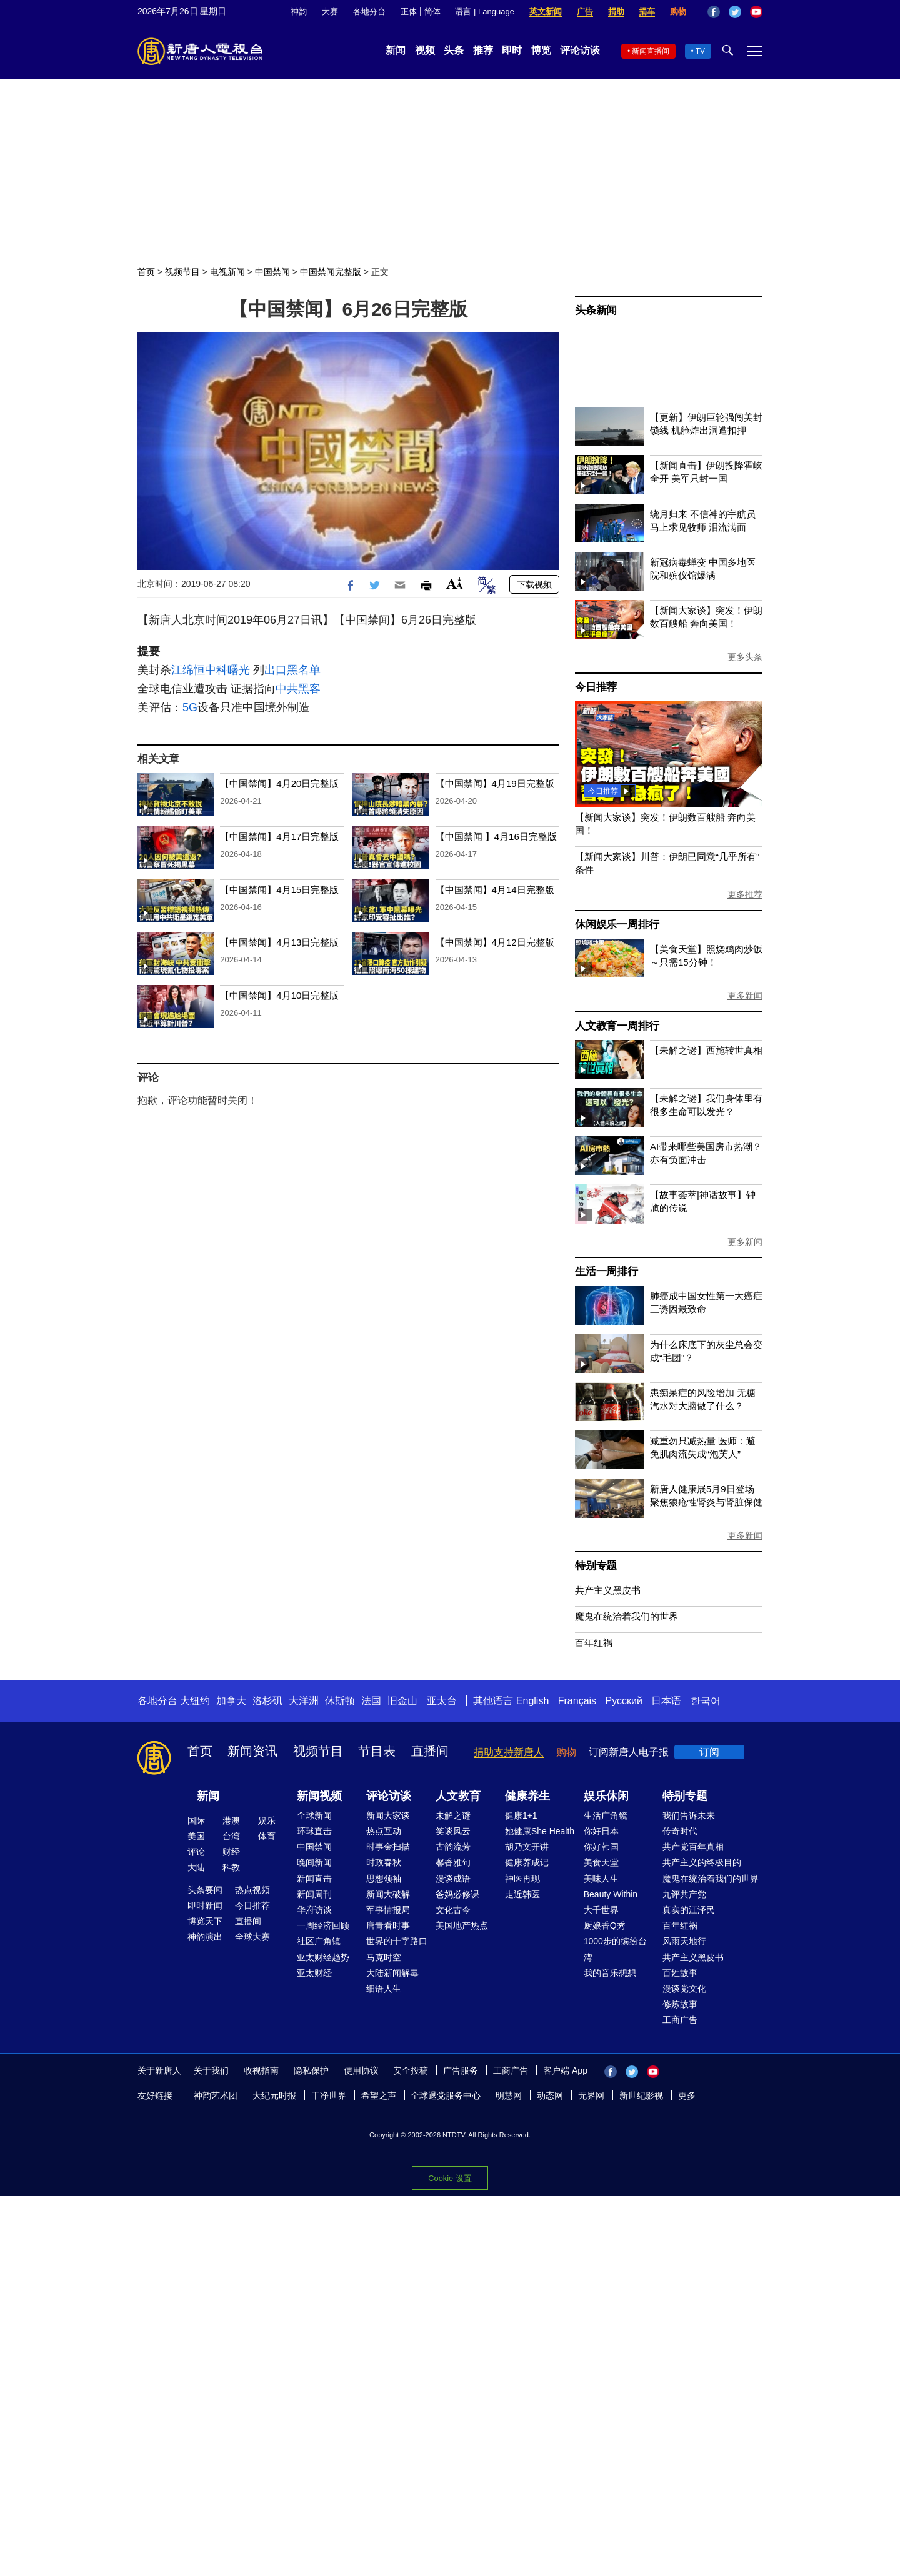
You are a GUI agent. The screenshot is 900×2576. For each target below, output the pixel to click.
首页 (146, 272)
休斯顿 (340, 1700)
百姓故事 (680, 1973)
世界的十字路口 (397, 1941)
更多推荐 (745, 894)
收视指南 (261, 2070)
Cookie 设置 (449, 2178)
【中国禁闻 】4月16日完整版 (496, 836)
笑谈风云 (453, 1831)
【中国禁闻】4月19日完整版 (495, 783)
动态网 (550, 2095)
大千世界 (601, 1910)
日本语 (666, 1700)
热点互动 (383, 1831)
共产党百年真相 (693, 1847)
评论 (196, 1852)
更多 (687, 2095)
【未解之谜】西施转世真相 (706, 1050)
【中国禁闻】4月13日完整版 (279, 942)
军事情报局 (388, 1910)
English (532, 1700)
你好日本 (601, 1831)
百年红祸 (593, 1642)
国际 (196, 1820)
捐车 (647, 11)
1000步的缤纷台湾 (615, 1949)
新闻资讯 (253, 1751)
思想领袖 (383, 1879)
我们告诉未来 (688, 1815)
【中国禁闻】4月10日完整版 (279, 995)
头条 (454, 50)
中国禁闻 (272, 272)
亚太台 (442, 1700)
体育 (267, 1836)
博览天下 (205, 1921)
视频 (425, 50)
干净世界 (328, 2095)
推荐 (483, 50)
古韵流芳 (453, 1847)
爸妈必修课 (457, 1894)
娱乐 (267, 1820)
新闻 (396, 50)
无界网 (591, 2095)
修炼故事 (680, 2004)
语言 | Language (484, 11)
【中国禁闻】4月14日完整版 (495, 889)
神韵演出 (205, 1937)
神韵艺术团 (216, 2095)
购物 (678, 11)
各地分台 (369, 11)
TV (700, 51)
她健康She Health (539, 1831)
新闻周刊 (314, 1894)
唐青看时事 (388, 1925)
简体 (432, 11)
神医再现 (522, 1879)
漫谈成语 (453, 1879)
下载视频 (534, 584)
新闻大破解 (388, 1894)
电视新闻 (227, 272)
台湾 (231, 1836)
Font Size (455, 583)
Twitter (735, 12)
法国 (371, 1700)
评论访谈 (580, 50)
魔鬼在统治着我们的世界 (626, 1616)
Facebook (714, 12)
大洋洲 (304, 1700)
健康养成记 (527, 1862)
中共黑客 (298, 688)
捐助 (616, 11)
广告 (585, 11)
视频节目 (182, 272)
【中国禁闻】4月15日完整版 (279, 889)
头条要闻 (205, 1890)
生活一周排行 (606, 1271)
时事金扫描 (388, 1847)
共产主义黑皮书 (608, 1590)
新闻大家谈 (388, 1815)
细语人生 (383, 1989)
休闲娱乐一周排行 (617, 925)
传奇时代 (680, 1831)
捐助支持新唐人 (509, 1752)
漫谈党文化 (684, 1989)
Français (577, 1700)
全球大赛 (252, 1937)
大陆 (196, 1867)
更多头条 (745, 657)
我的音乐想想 (610, 1973)
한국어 (706, 1700)
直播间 (430, 1751)
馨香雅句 (453, 1862)
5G (190, 707)
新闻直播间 (650, 51)
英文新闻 (545, 11)
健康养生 (527, 1796)
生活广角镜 (606, 1815)
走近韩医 (522, 1894)
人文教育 (458, 1796)
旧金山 (403, 1700)
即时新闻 (205, 1905)
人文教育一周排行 (617, 1026)
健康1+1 (521, 1815)
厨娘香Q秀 (605, 1925)
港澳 (231, 1820)
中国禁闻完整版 (330, 272)
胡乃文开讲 (527, 1847)
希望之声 (378, 2095)
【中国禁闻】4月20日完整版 (279, 783)
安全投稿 (410, 2070)
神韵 (299, 11)
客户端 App (565, 2070)
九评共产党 (684, 1894)
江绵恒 (188, 670)
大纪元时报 (274, 2095)
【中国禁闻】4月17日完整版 (279, 836)
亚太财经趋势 (323, 1957)
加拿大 (231, 1700)
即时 (512, 50)
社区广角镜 (319, 1941)
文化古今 (453, 1910)
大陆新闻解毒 (392, 1973)
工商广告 (680, 2020)
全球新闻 (314, 1815)
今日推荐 (596, 687)
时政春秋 (383, 1862)
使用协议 (361, 2070)
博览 (541, 50)
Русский (624, 1700)
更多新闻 (745, 996)
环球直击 (314, 1831)
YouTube (756, 12)
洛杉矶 (267, 1700)
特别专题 (596, 1566)
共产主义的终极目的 (701, 1862)
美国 (196, 1836)
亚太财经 (314, 1973)
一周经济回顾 (323, 1925)
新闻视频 (319, 1796)
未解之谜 (453, 1815)
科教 (231, 1867)
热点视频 (252, 1890)
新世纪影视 (641, 2095)
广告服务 (460, 2070)
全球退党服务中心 (446, 2095)
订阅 (709, 1752)
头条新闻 (596, 310)
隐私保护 (311, 2070)
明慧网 (509, 2095)
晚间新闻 (314, 1862)
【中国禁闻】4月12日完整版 (495, 942)
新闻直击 (314, 1879)
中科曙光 (227, 670)
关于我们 (211, 2070)
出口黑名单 (292, 670)
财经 (231, 1852)
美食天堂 (601, 1862)
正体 (409, 11)
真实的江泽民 (688, 1910)
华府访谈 (314, 1910)
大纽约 (195, 1700)
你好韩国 (601, 1847)
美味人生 (601, 1879)
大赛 (330, 11)
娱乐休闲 (606, 1796)
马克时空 (383, 1957)
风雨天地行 (684, 1941)
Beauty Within (611, 1894)
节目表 (377, 1751)
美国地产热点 (462, 1925)
